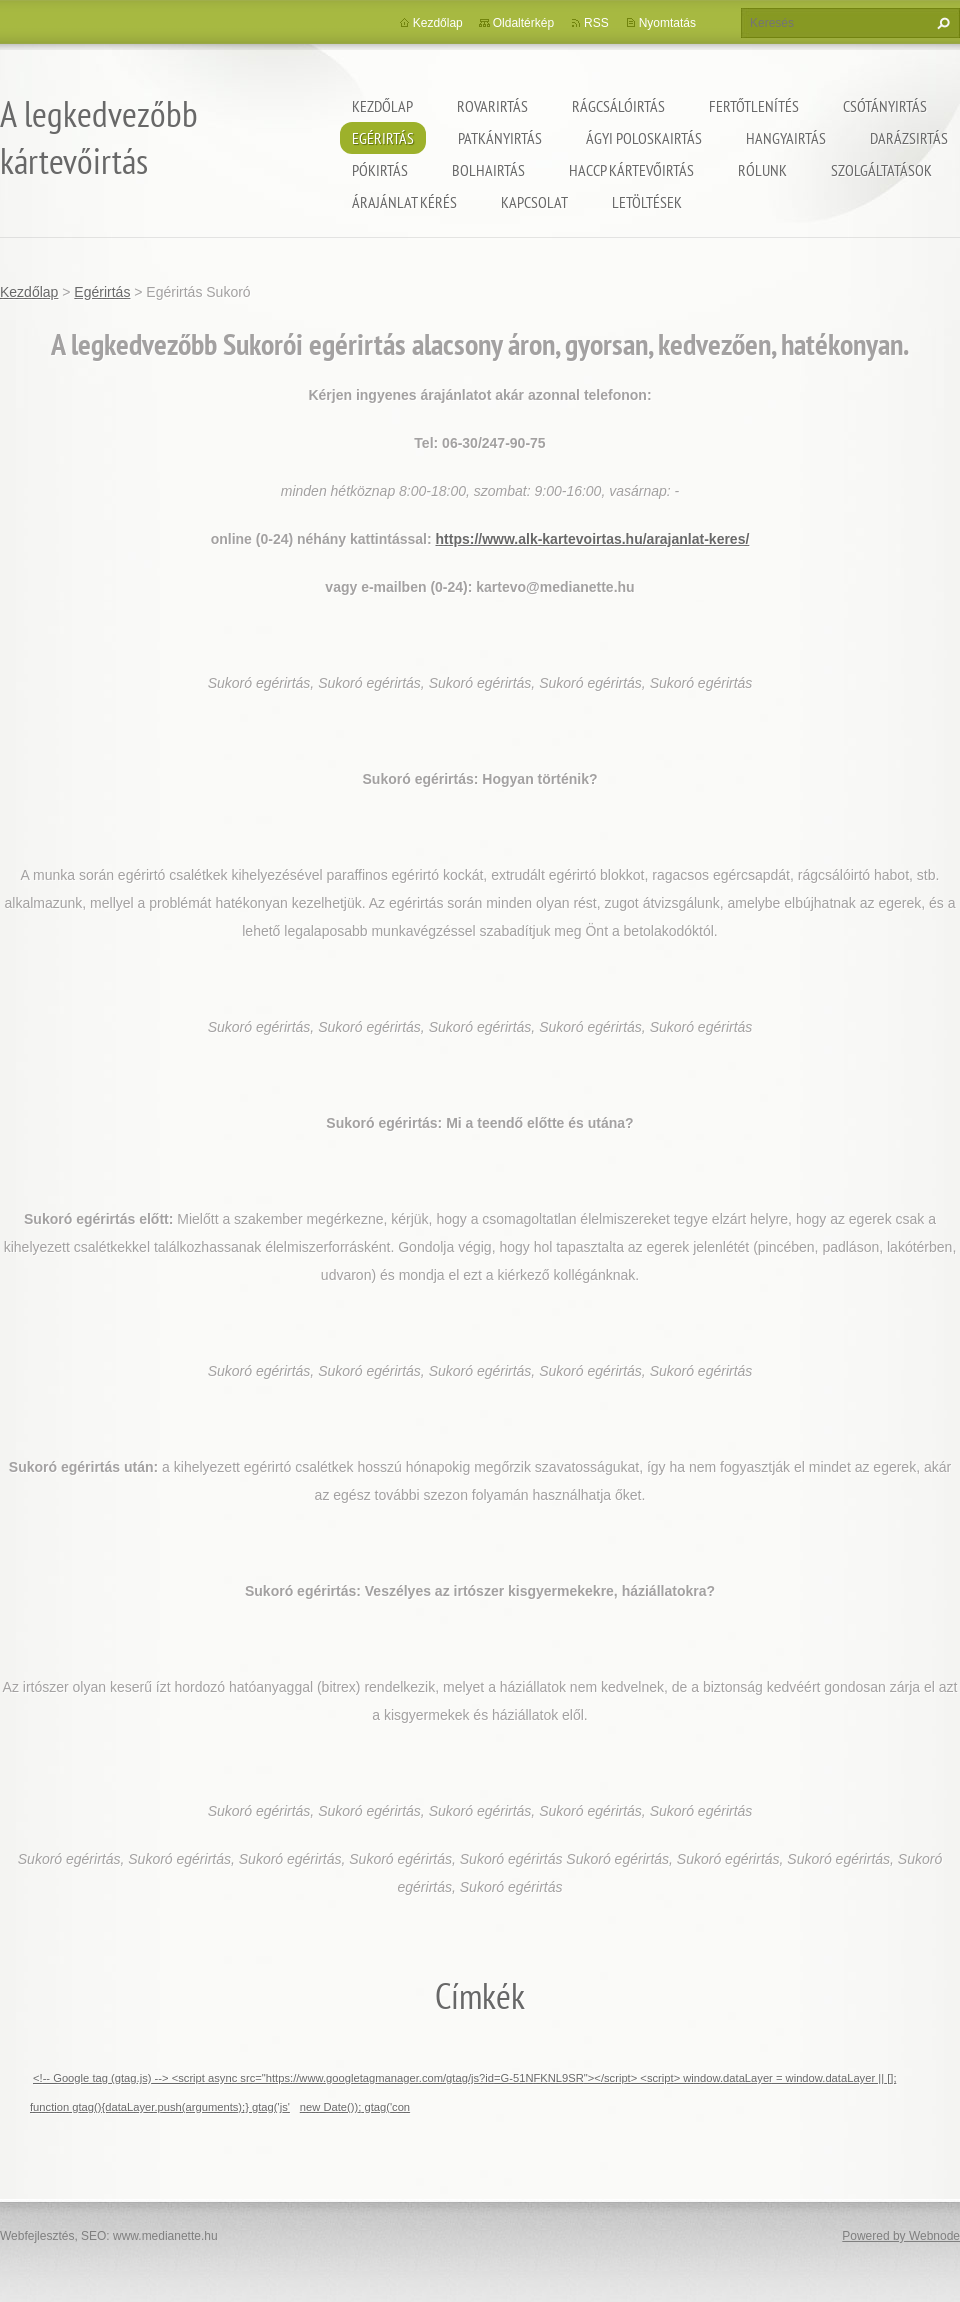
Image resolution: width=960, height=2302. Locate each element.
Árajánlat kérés (404, 202)
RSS (596, 23)
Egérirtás (383, 138)
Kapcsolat (534, 202)
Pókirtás (380, 170)
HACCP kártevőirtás (631, 170)
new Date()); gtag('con (355, 2107)
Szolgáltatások (881, 170)
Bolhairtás (488, 170)
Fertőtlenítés (754, 106)
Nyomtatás (667, 23)
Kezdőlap (382, 106)
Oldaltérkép (523, 23)
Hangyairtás (786, 138)
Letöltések (647, 202)
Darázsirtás (909, 138)
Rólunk (762, 170)
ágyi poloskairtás (644, 138)
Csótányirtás (885, 106)
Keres (941, 23)
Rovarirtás (492, 106)
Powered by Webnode (901, 2236)
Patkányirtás (500, 138)
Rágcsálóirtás (618, 106)
